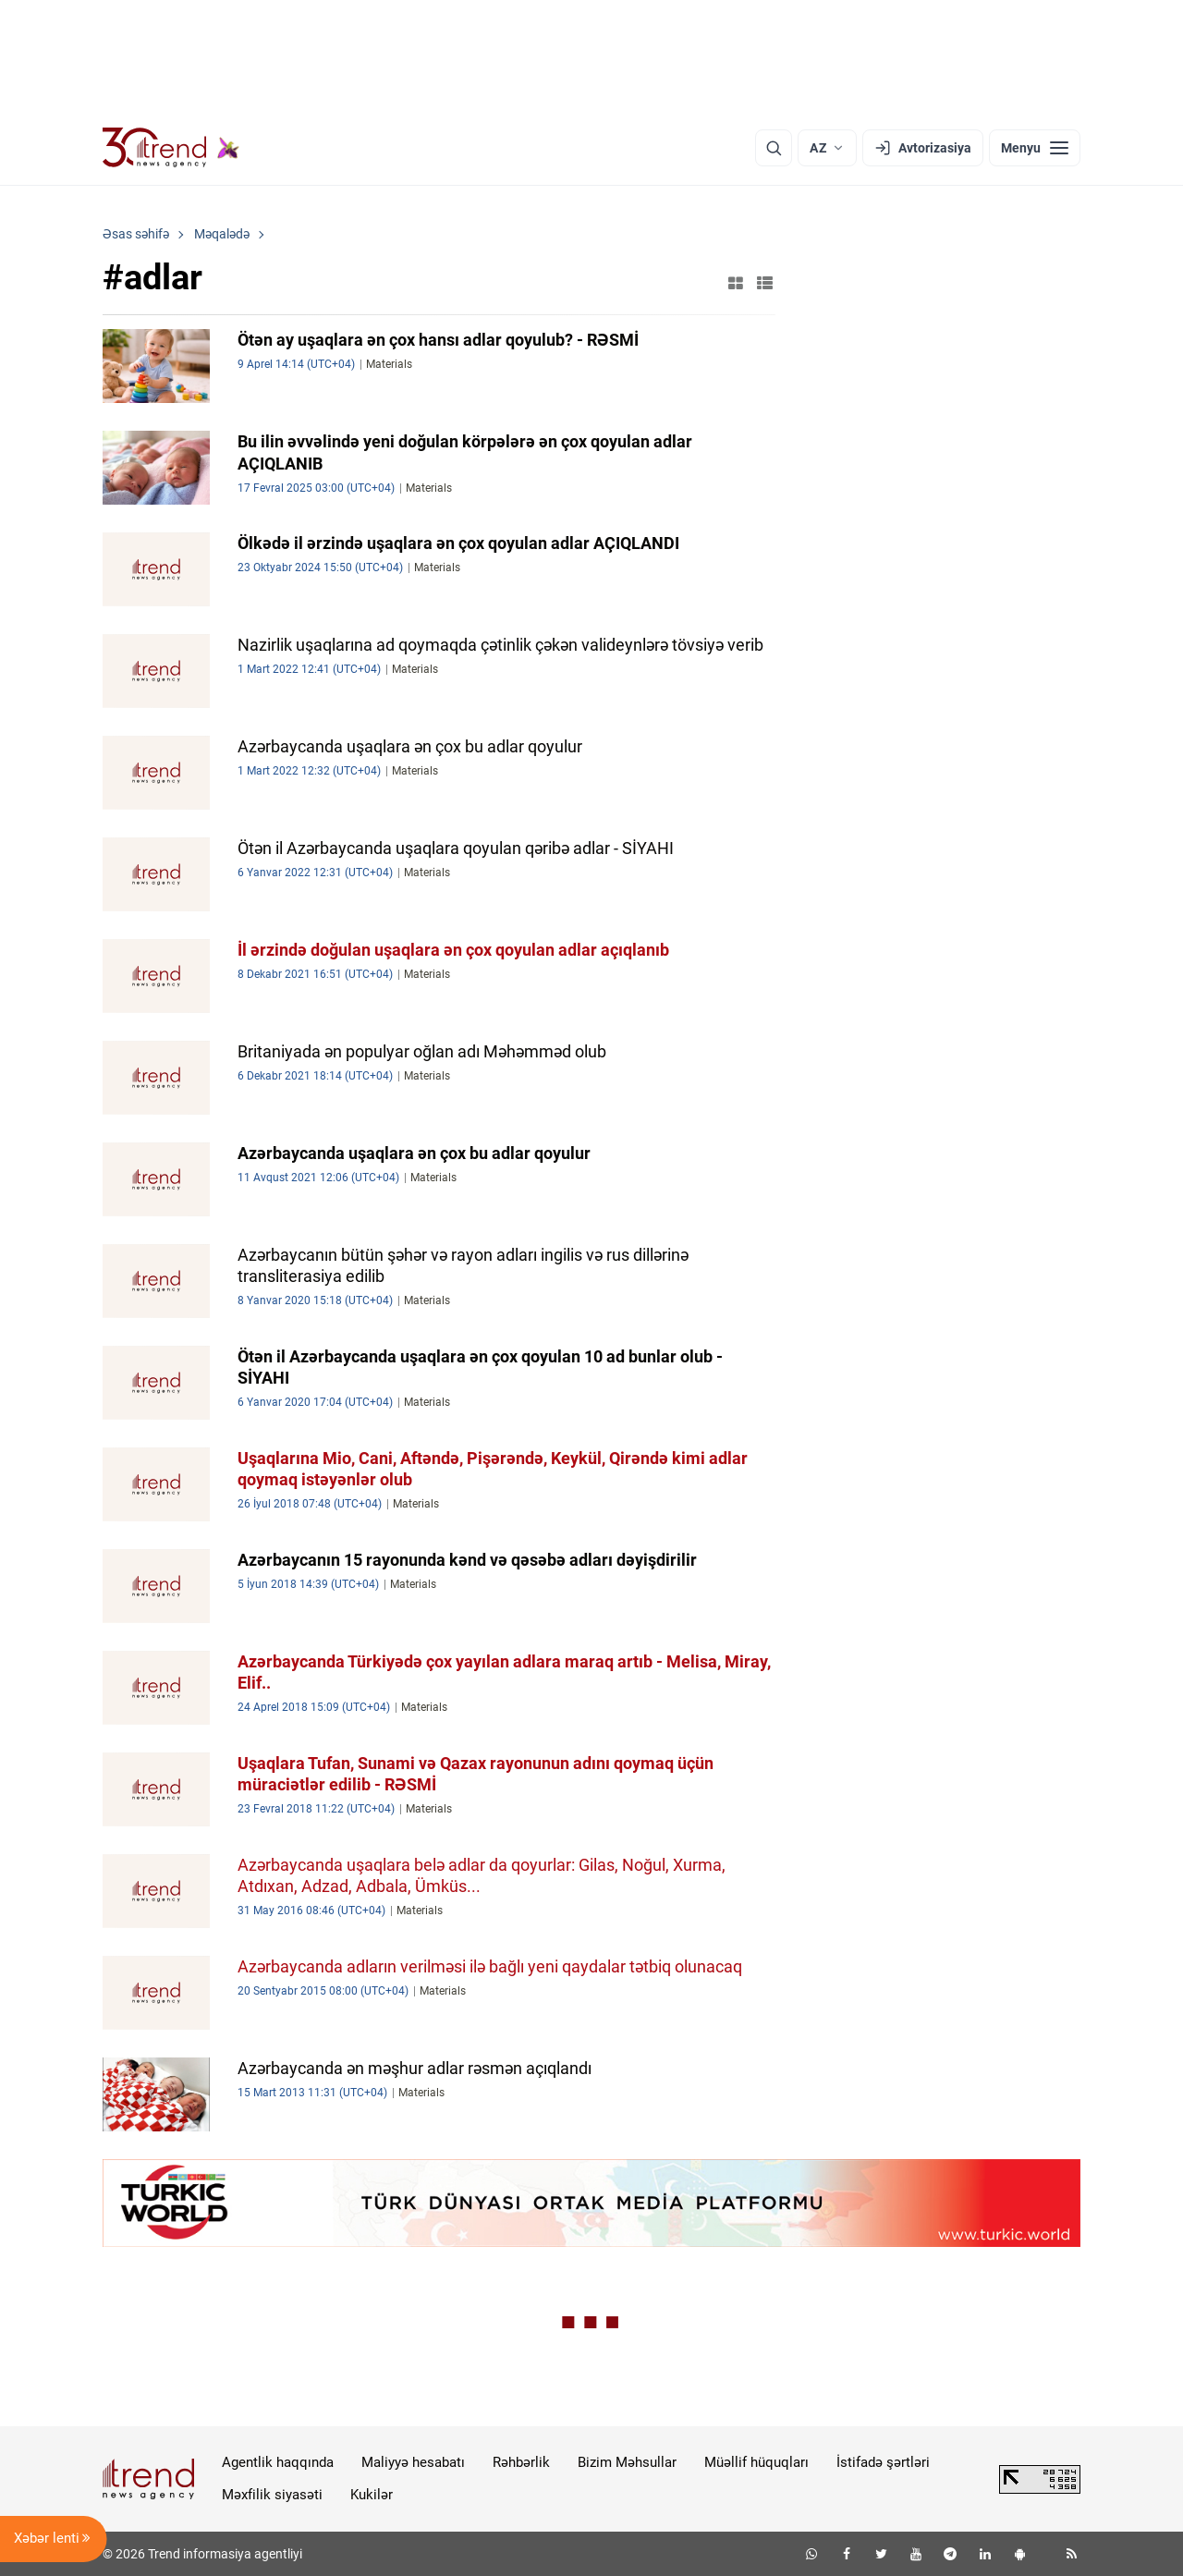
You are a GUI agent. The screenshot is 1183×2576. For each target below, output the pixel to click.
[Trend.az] (171, 148)
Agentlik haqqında (278, 2462)
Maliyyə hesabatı (413, 2462)
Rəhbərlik (521, 2462)
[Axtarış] (773, 147)
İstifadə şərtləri (883, 2462)
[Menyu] (1034, 147)
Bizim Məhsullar (627, 2462)
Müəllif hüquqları (756, 2462)
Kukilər (371, 2494)
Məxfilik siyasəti (272, 2494)
